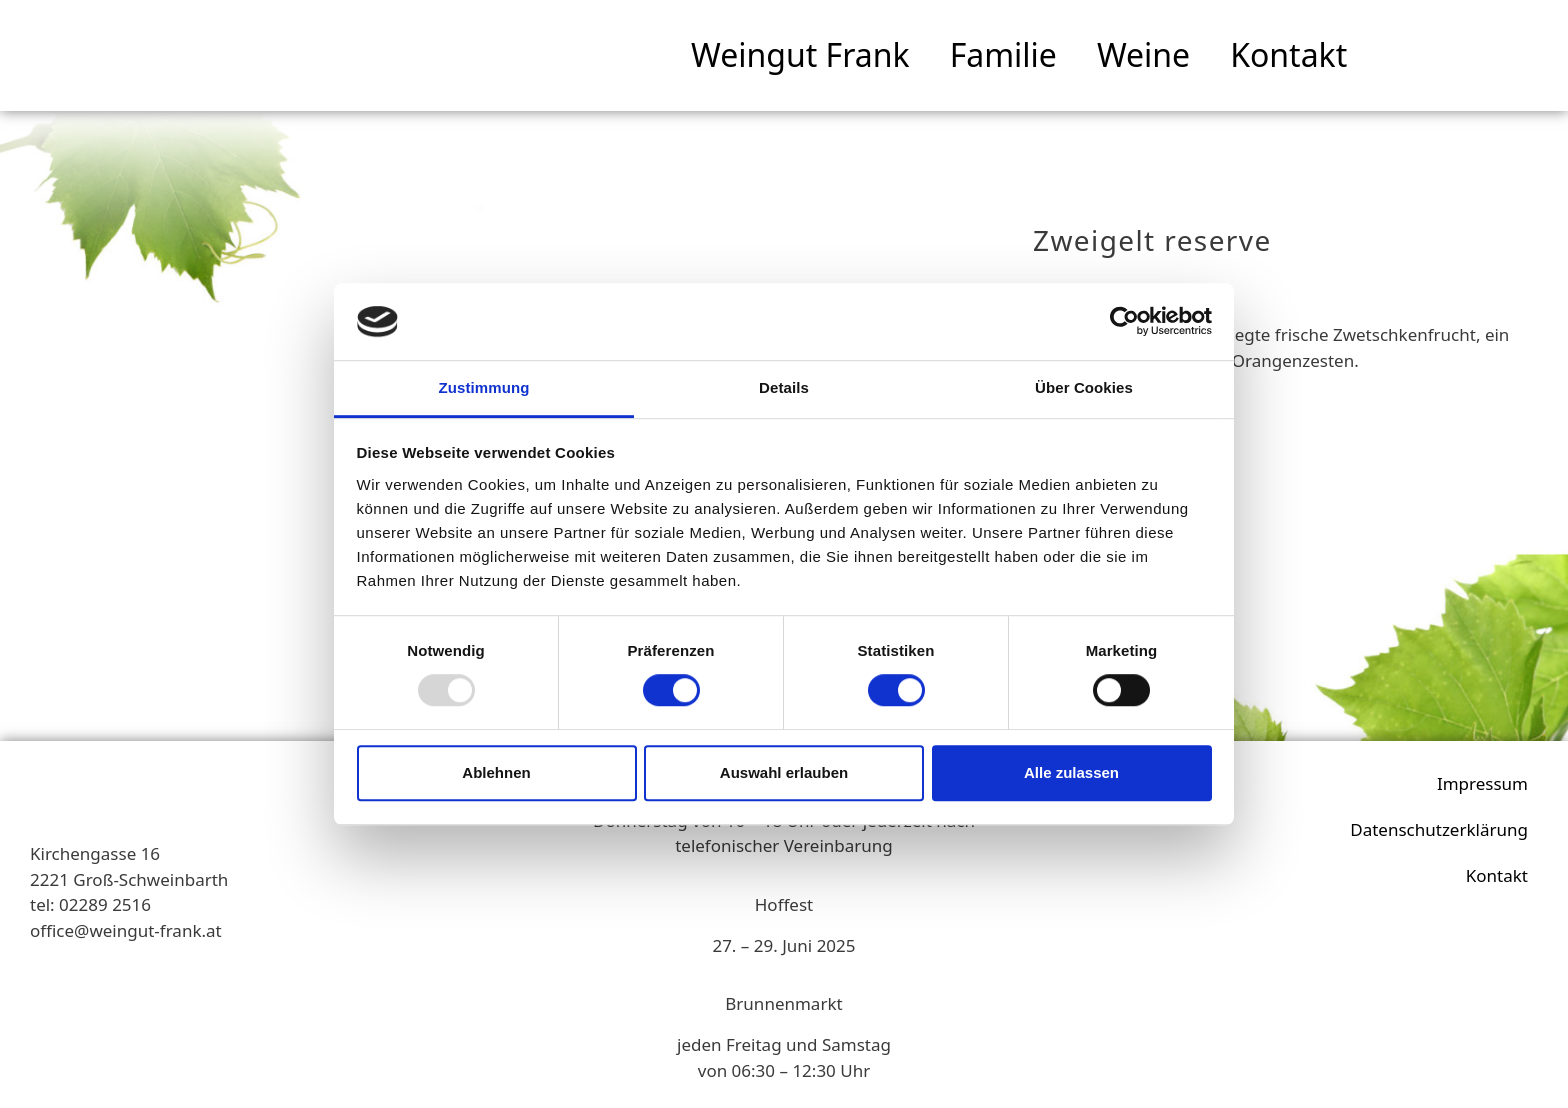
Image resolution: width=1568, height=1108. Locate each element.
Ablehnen (496, 772)
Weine (1143, 54)
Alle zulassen (1071, 772)
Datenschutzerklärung (1439, 829)
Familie (1003, 54)
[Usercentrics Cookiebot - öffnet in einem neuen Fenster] (1124, 322)
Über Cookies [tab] (1084, 387)
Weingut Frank (800, 54)
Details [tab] (784, 387)
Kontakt (1288, 54)
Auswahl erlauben (784, 772)
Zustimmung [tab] (484, 387)
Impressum (1482, 783)
